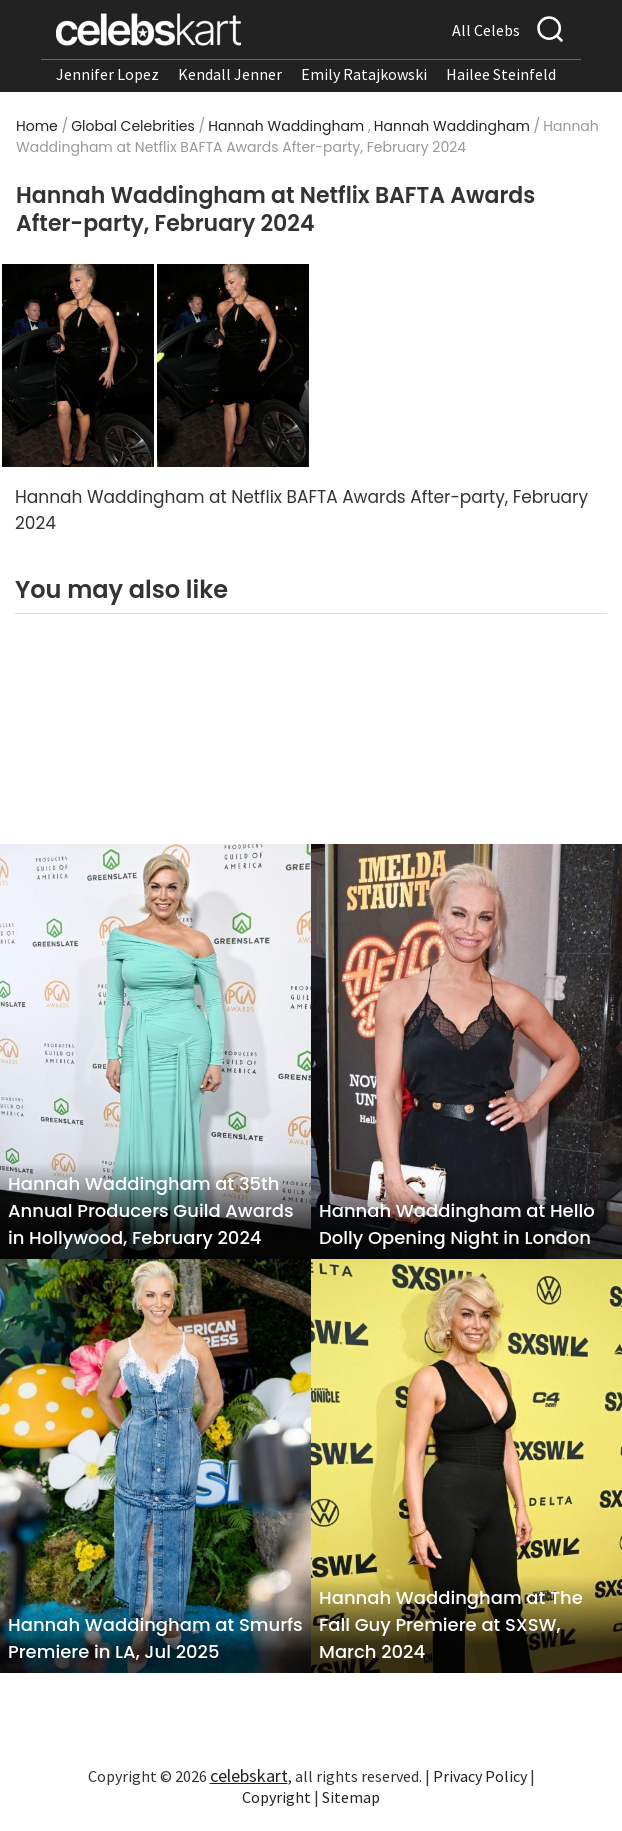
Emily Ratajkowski (364, 74)
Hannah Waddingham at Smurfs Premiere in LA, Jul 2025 (155, 1638)
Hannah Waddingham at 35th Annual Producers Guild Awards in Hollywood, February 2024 (151, 1210)
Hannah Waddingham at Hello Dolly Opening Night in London (457, 1224)
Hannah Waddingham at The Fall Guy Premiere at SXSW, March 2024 (451, 1624)
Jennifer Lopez (107, 74)
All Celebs (486, 30)
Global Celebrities (133, 126)
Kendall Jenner (230, 74)
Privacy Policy (480, 1776)
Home (37, 126)
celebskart (249, 1775)
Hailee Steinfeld (501, 74)
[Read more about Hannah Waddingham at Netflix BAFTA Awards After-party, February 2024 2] (233, 364)
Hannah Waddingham (286, 126)
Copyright (276, 1797)
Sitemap (351, 1797)
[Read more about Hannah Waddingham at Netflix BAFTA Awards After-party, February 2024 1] (78, 364)
